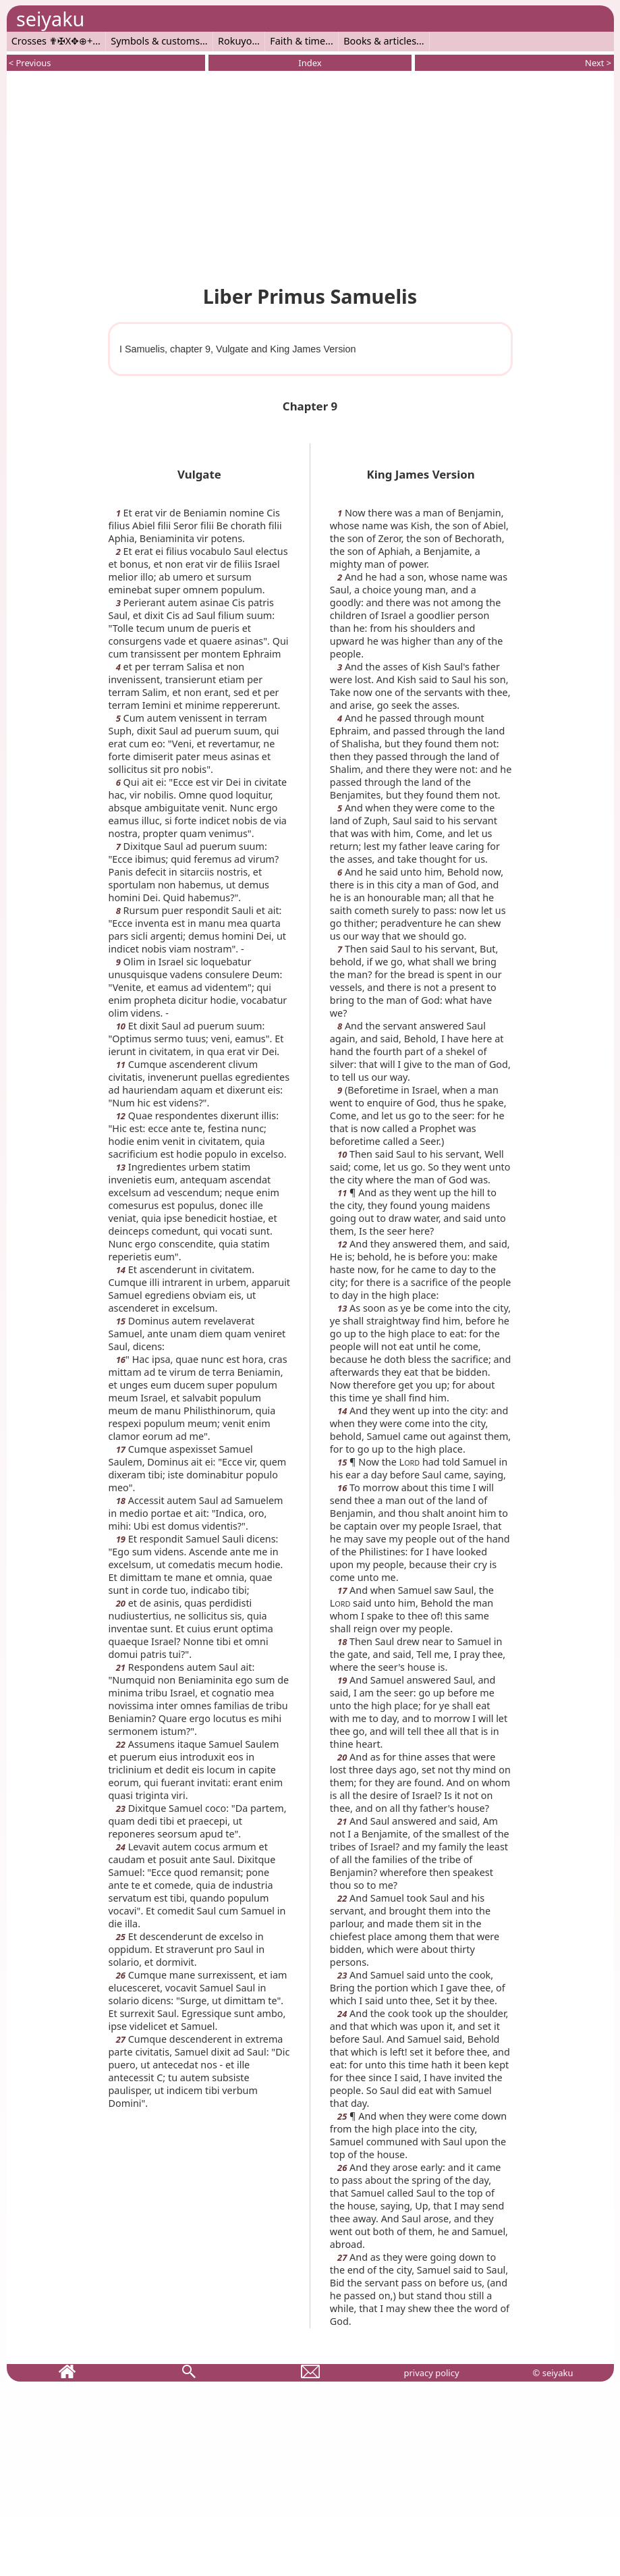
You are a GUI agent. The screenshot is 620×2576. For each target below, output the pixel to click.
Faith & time (297, 40)
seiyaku (50, 18)
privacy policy (431, 2373)
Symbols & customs (155, 40)
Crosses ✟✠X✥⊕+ (52, 40)
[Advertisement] (310, 175)
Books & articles (379, 40)
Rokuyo (235, 40)
